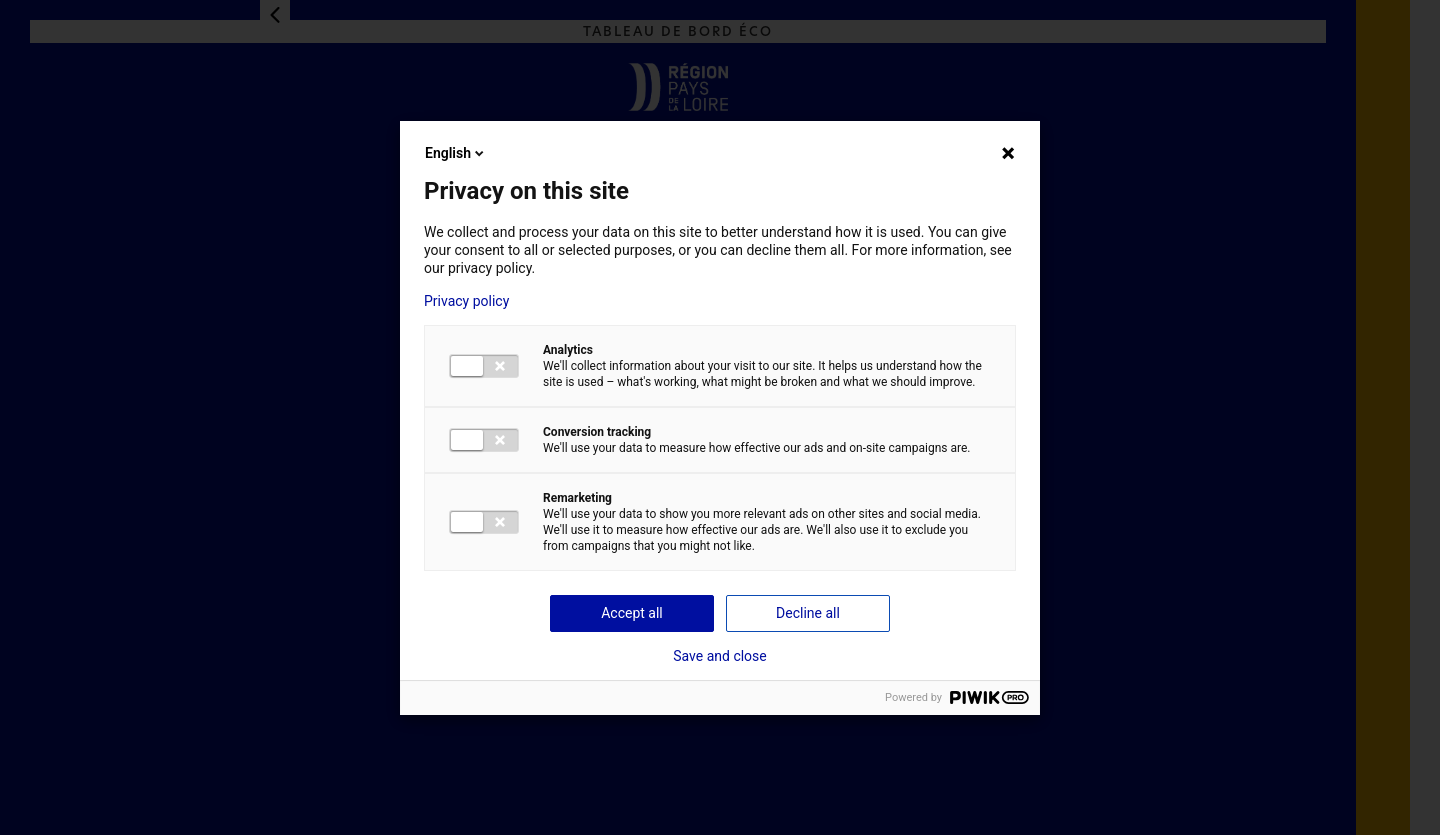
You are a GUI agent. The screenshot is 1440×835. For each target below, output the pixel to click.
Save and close (720, 656)
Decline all (808, 613)
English (456, 153)
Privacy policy (466, 301)
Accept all (632, 613)
